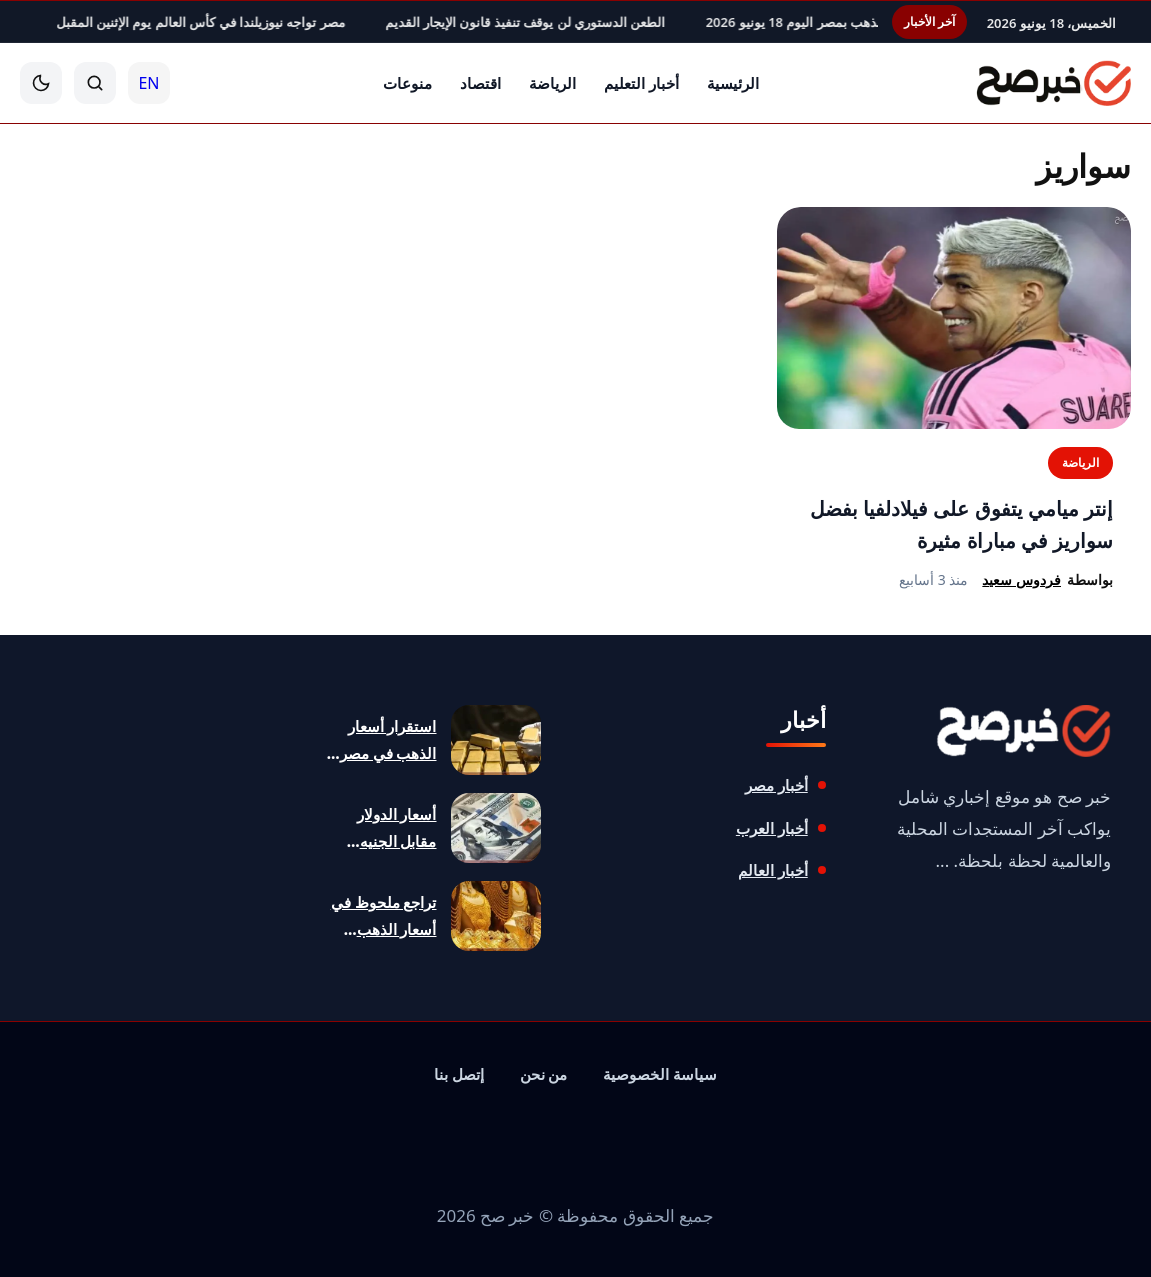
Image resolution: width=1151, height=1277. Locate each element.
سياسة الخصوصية (660, 1074)
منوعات (407, 83)
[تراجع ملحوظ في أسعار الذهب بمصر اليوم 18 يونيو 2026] (496, 916)
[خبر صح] (1051, 83)
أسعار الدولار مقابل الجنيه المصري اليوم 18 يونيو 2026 (382, 829)
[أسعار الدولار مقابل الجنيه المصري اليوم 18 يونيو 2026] (496, 828)
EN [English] (148, 83)
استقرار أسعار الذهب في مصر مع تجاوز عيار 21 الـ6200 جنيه (384, 741)
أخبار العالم (773, 870)
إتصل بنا (459, 1074)
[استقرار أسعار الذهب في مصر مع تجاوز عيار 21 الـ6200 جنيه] (496, 740)
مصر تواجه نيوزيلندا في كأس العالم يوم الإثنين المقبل (161, 22)
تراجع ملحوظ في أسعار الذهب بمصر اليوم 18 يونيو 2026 (820, 22)
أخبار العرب (772, 828)
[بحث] (95, 83)
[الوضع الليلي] (41, 83)
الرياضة (552, 83)
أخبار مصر (776, 785)
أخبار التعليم (641, 83)
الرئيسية (733, 83)
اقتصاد (480, 83)
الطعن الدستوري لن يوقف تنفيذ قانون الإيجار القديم (486, 22)
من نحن (544, 1074)
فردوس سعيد (1021, 580)
